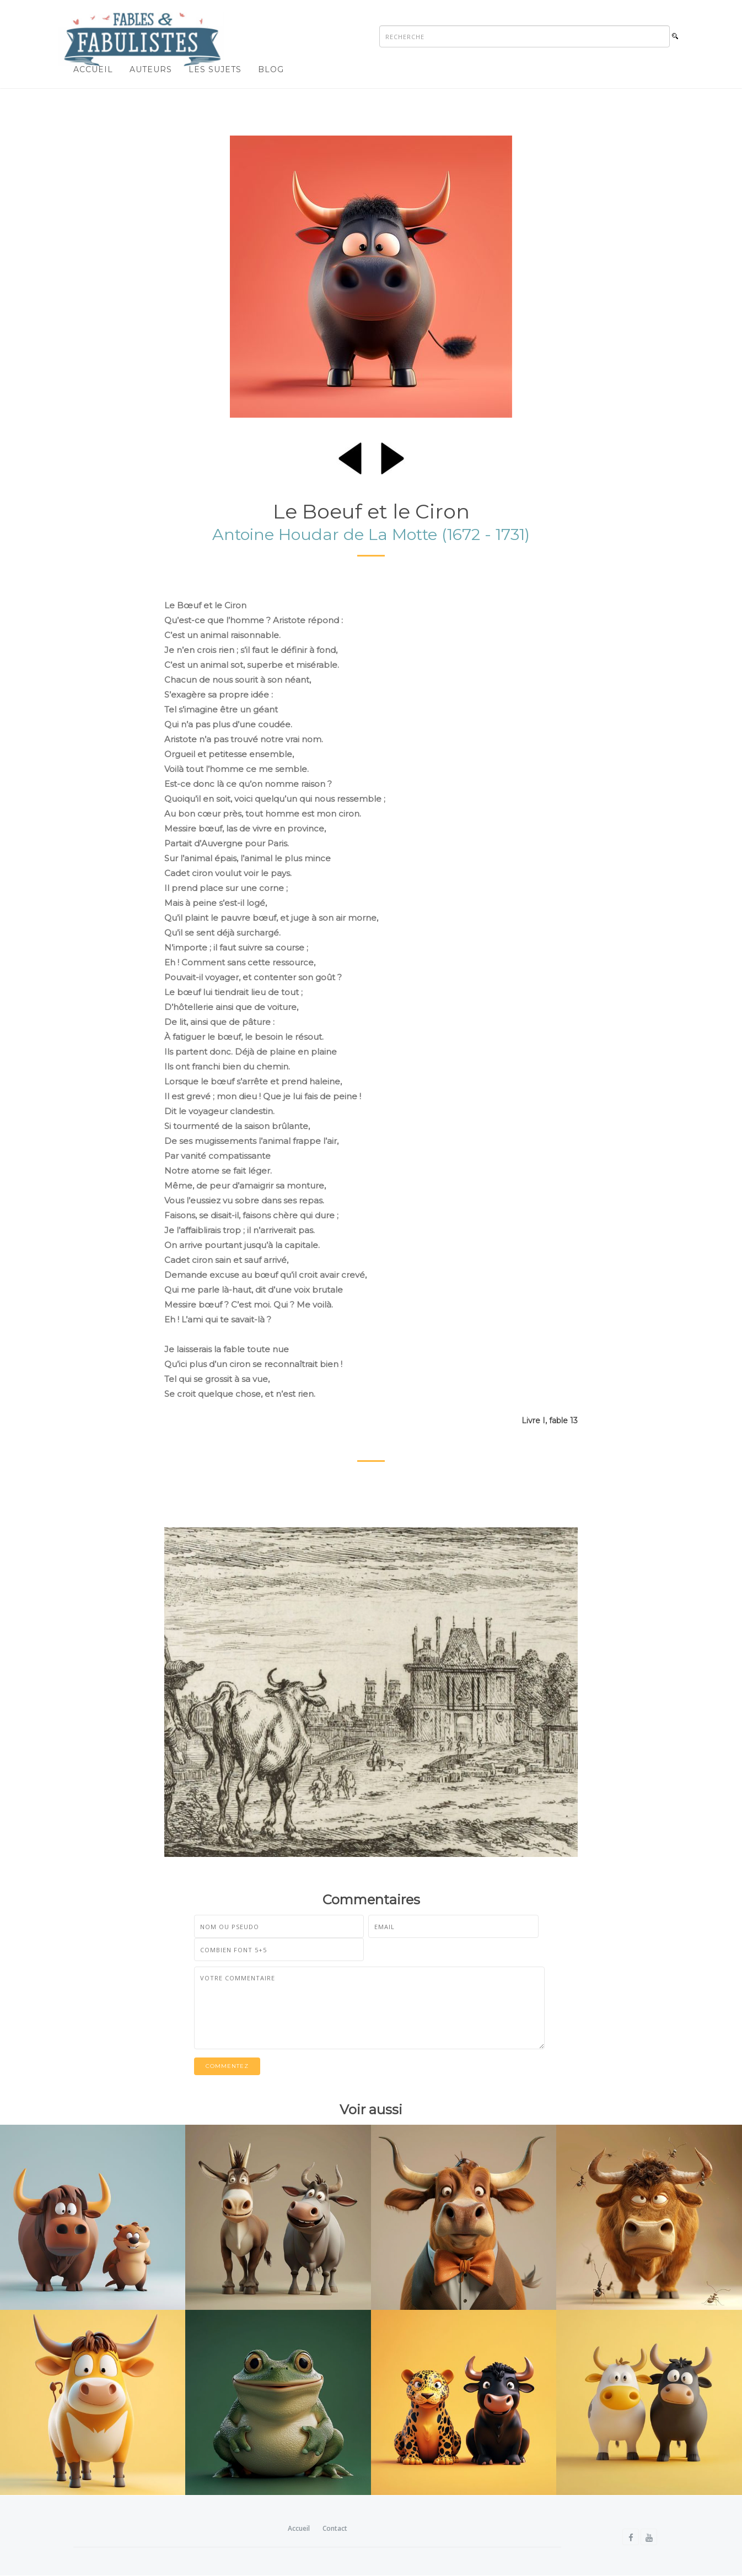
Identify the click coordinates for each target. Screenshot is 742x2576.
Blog (271, 69)
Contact (334, 2529)
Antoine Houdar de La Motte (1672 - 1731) (371, 534)
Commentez (227, 2066)
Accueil (93, 69)
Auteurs (151, 69)
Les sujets (215, 69)
